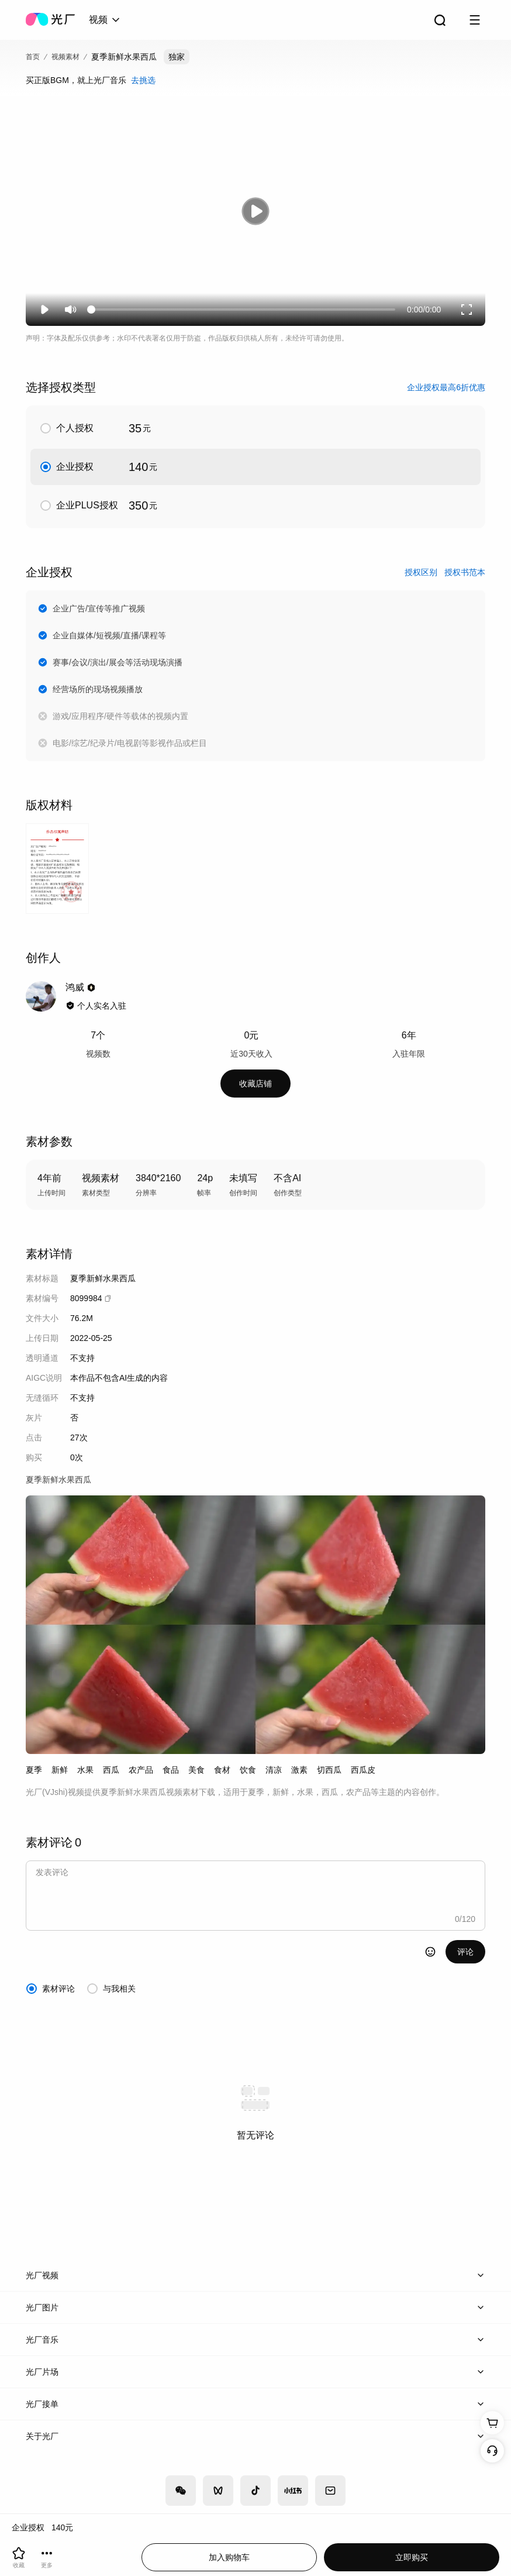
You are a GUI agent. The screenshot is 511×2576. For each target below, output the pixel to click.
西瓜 (111, 1769)
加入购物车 (229, 2557)
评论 (465, 1951)
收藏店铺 (255, 1083)
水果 (85, 1769)
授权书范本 (464, 572)
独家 (176, 56)
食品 (171, 1769)
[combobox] (105, 20)
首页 (33, 57)
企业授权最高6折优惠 (446, 387)
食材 (222, 1769)
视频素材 (65, 57)
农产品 (141, 1769)
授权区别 (421, 572)
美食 (196, 1769)
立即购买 (411, 2557)
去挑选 (143, 80)
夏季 (34, 1769)
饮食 (248, 1769)
